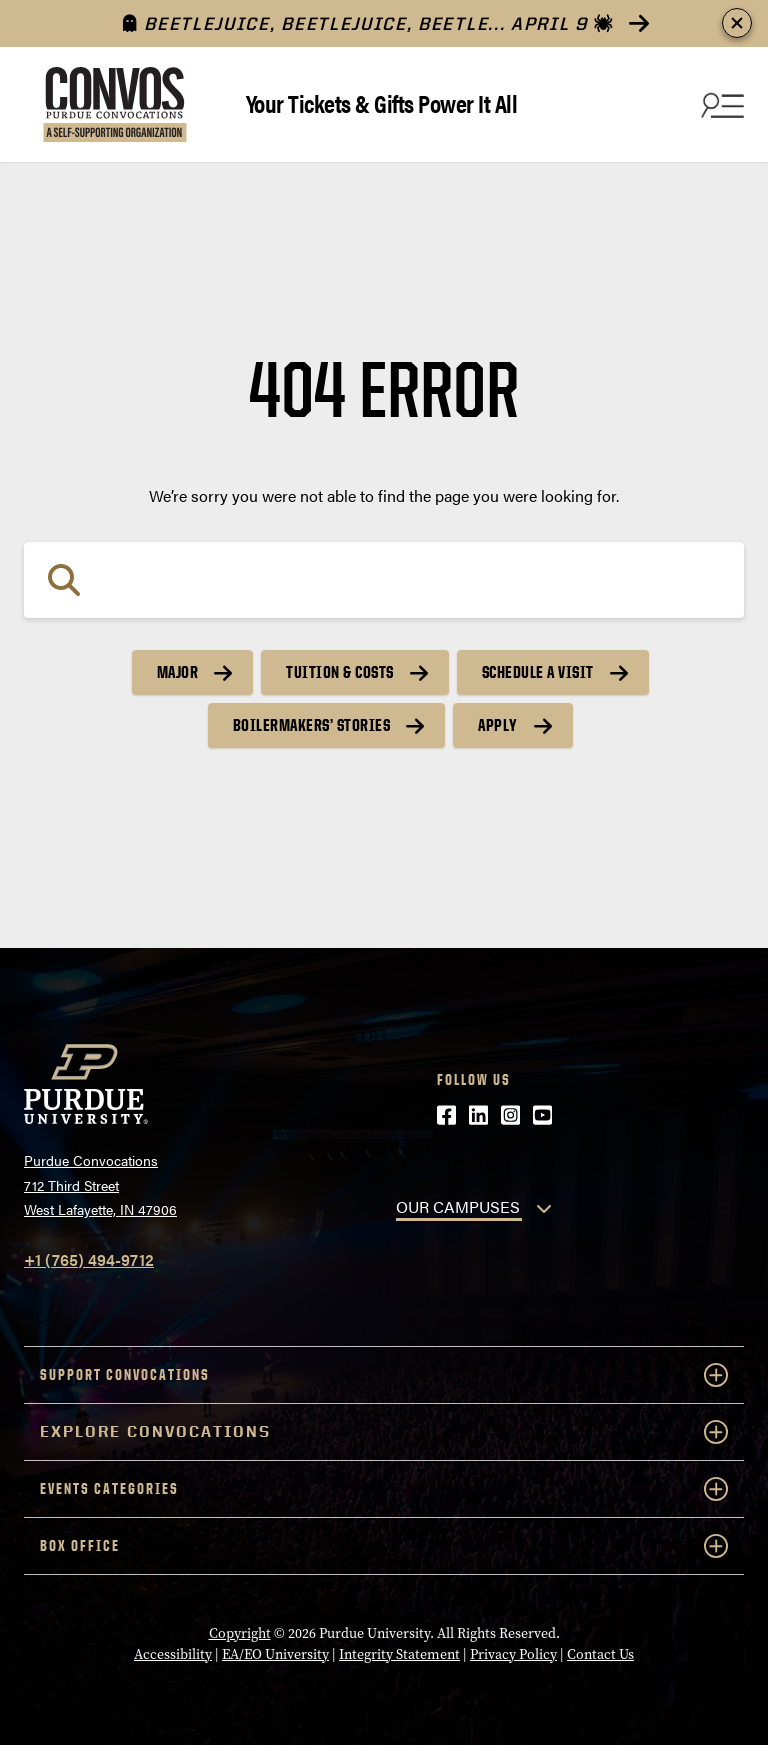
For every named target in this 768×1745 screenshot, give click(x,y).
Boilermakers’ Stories (312, 725)
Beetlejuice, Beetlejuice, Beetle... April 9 (368, 23)
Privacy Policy (513, 1654)
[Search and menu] (720, 105)
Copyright (240, 1633)
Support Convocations (384, 1375)
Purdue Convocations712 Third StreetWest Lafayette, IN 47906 (100, 1184)
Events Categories (384, 1489)
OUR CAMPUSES (458, 1206)
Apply (498, 725)
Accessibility (173, 1654)
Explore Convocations (384, 1432)
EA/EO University (275, 1654)
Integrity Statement (399, 1654)
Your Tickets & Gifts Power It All (382, 102)
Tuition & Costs (340, 672)
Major (178, 672)
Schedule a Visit (538, 672)
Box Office (384, 1546)
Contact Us (600, 1654)
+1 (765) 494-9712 (89, 1259)
